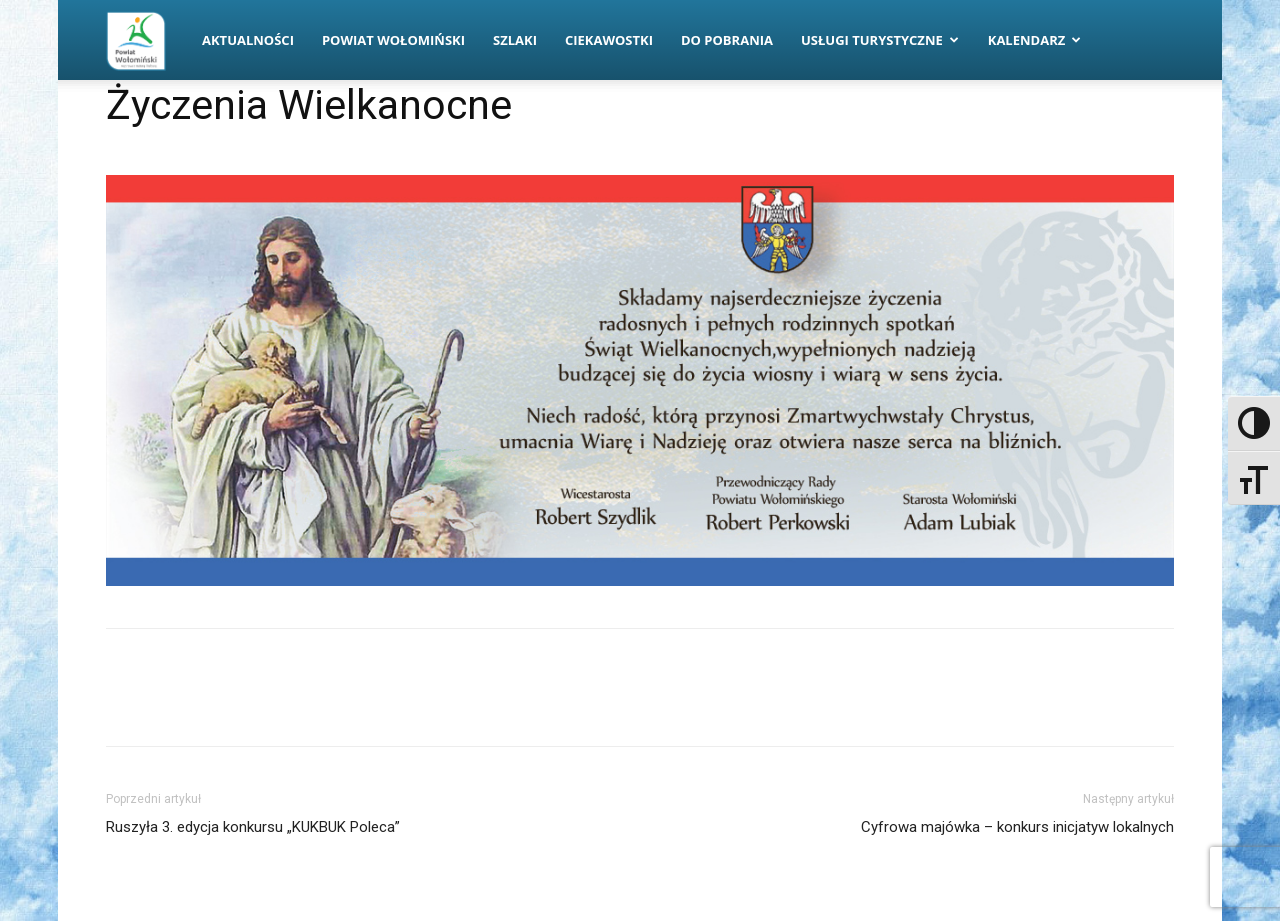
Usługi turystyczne (880, 40)
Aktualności (248, 40)
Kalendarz (1035, 40)
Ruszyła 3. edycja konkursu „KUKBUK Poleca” (253, 827)
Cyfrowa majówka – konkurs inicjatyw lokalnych (1017, 827)
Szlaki (515, 40)
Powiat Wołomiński (393, 40)
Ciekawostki (609, 40)
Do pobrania (727, 40)
